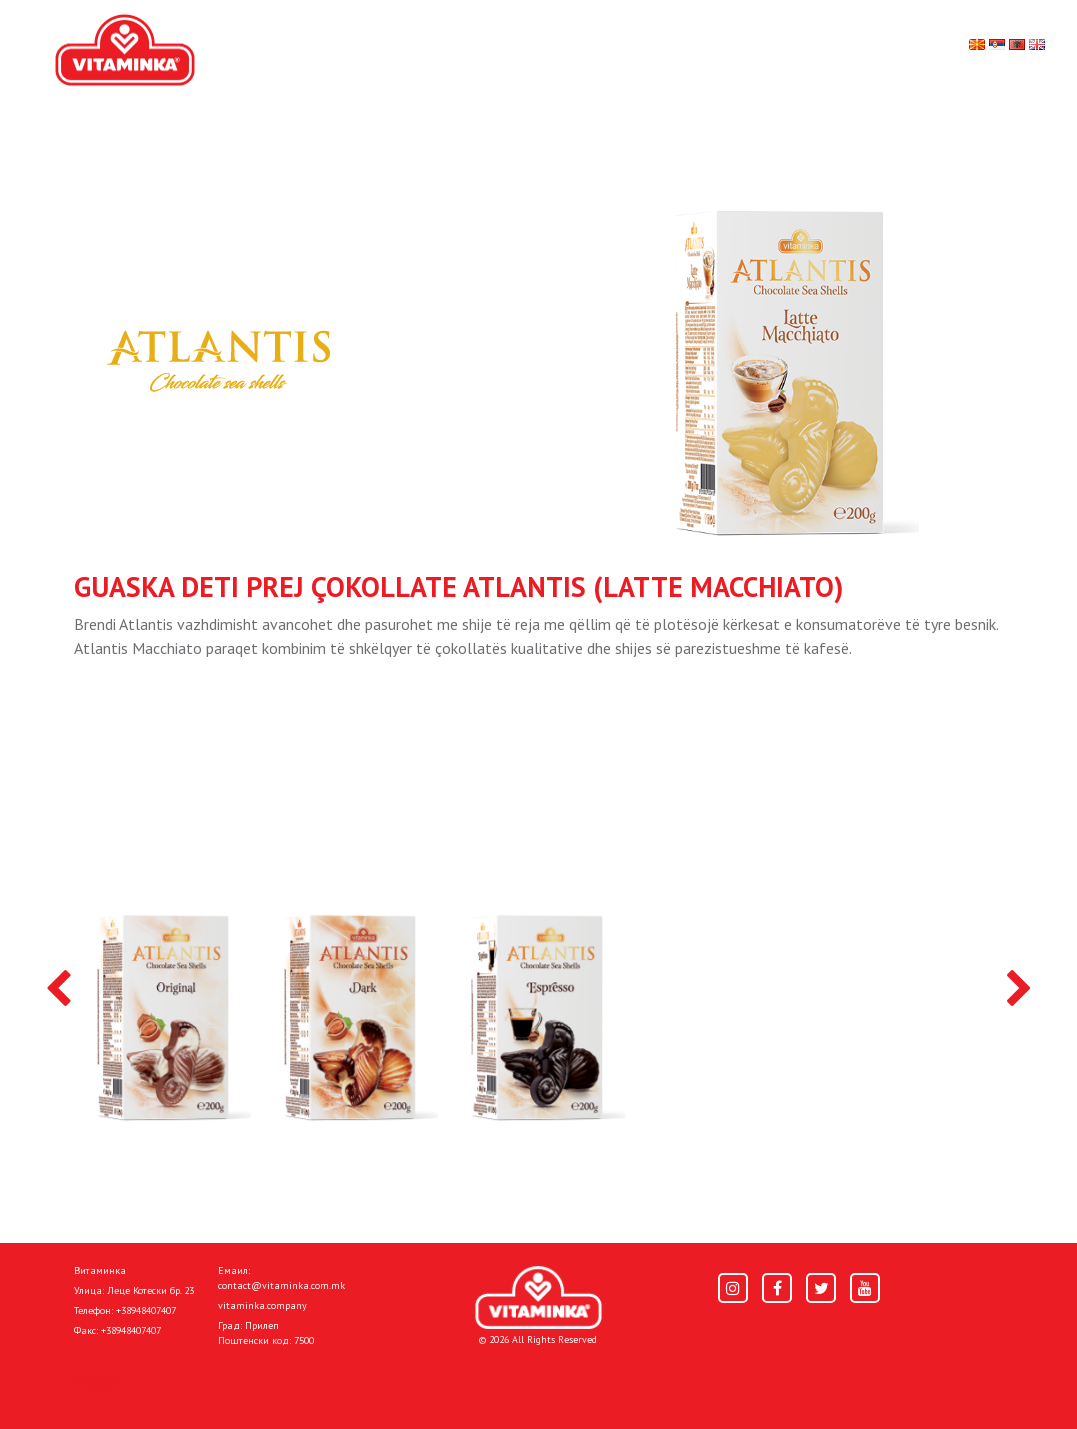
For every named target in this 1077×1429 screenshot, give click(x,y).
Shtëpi (95, 1381)
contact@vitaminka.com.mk (281, 1285)
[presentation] (58, 990)
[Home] (538, 1297)
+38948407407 (146, 1310)
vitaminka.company (262, 1305)
